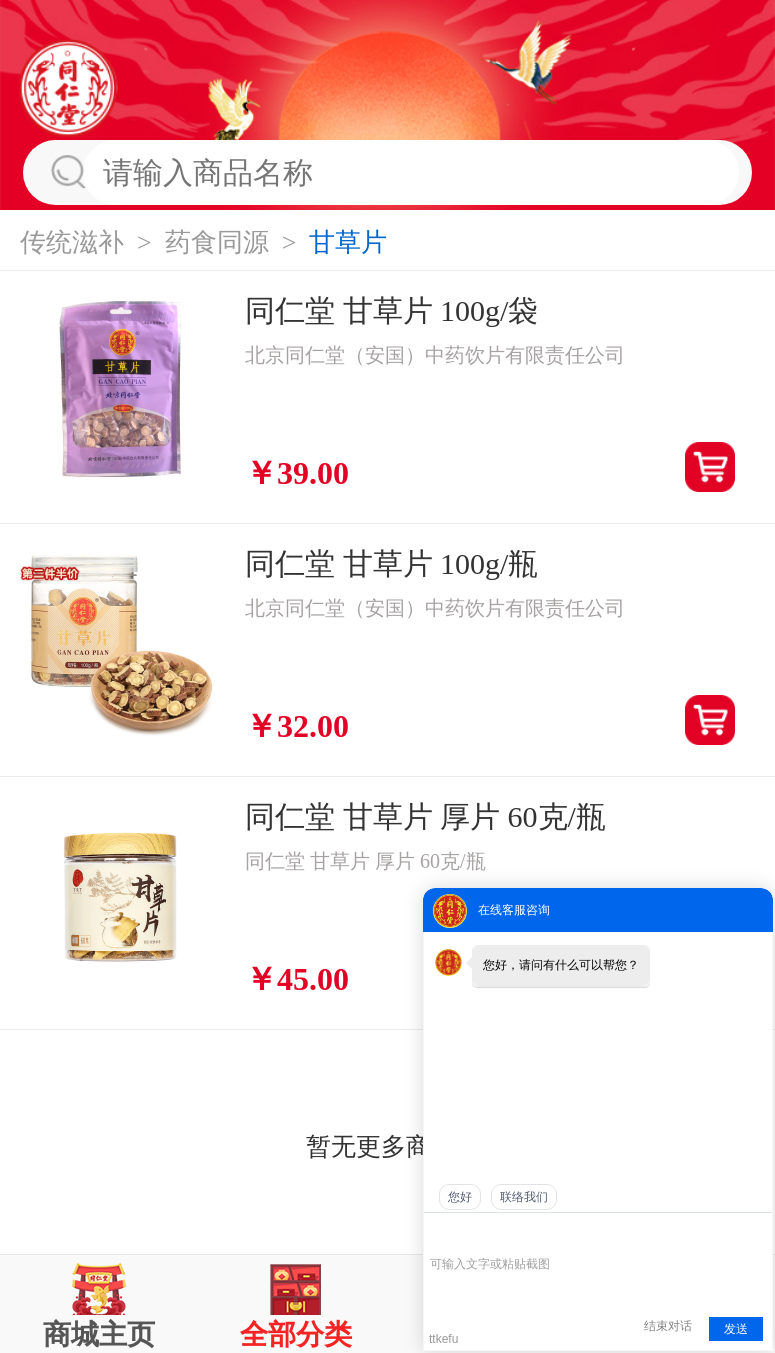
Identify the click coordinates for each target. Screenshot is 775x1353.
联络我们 (524, 1197)
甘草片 (348, 242)
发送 (736, 1329)
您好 (460, 1197)
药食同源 (217, 242)
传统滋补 (72, 242)
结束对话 (668, 1326)
